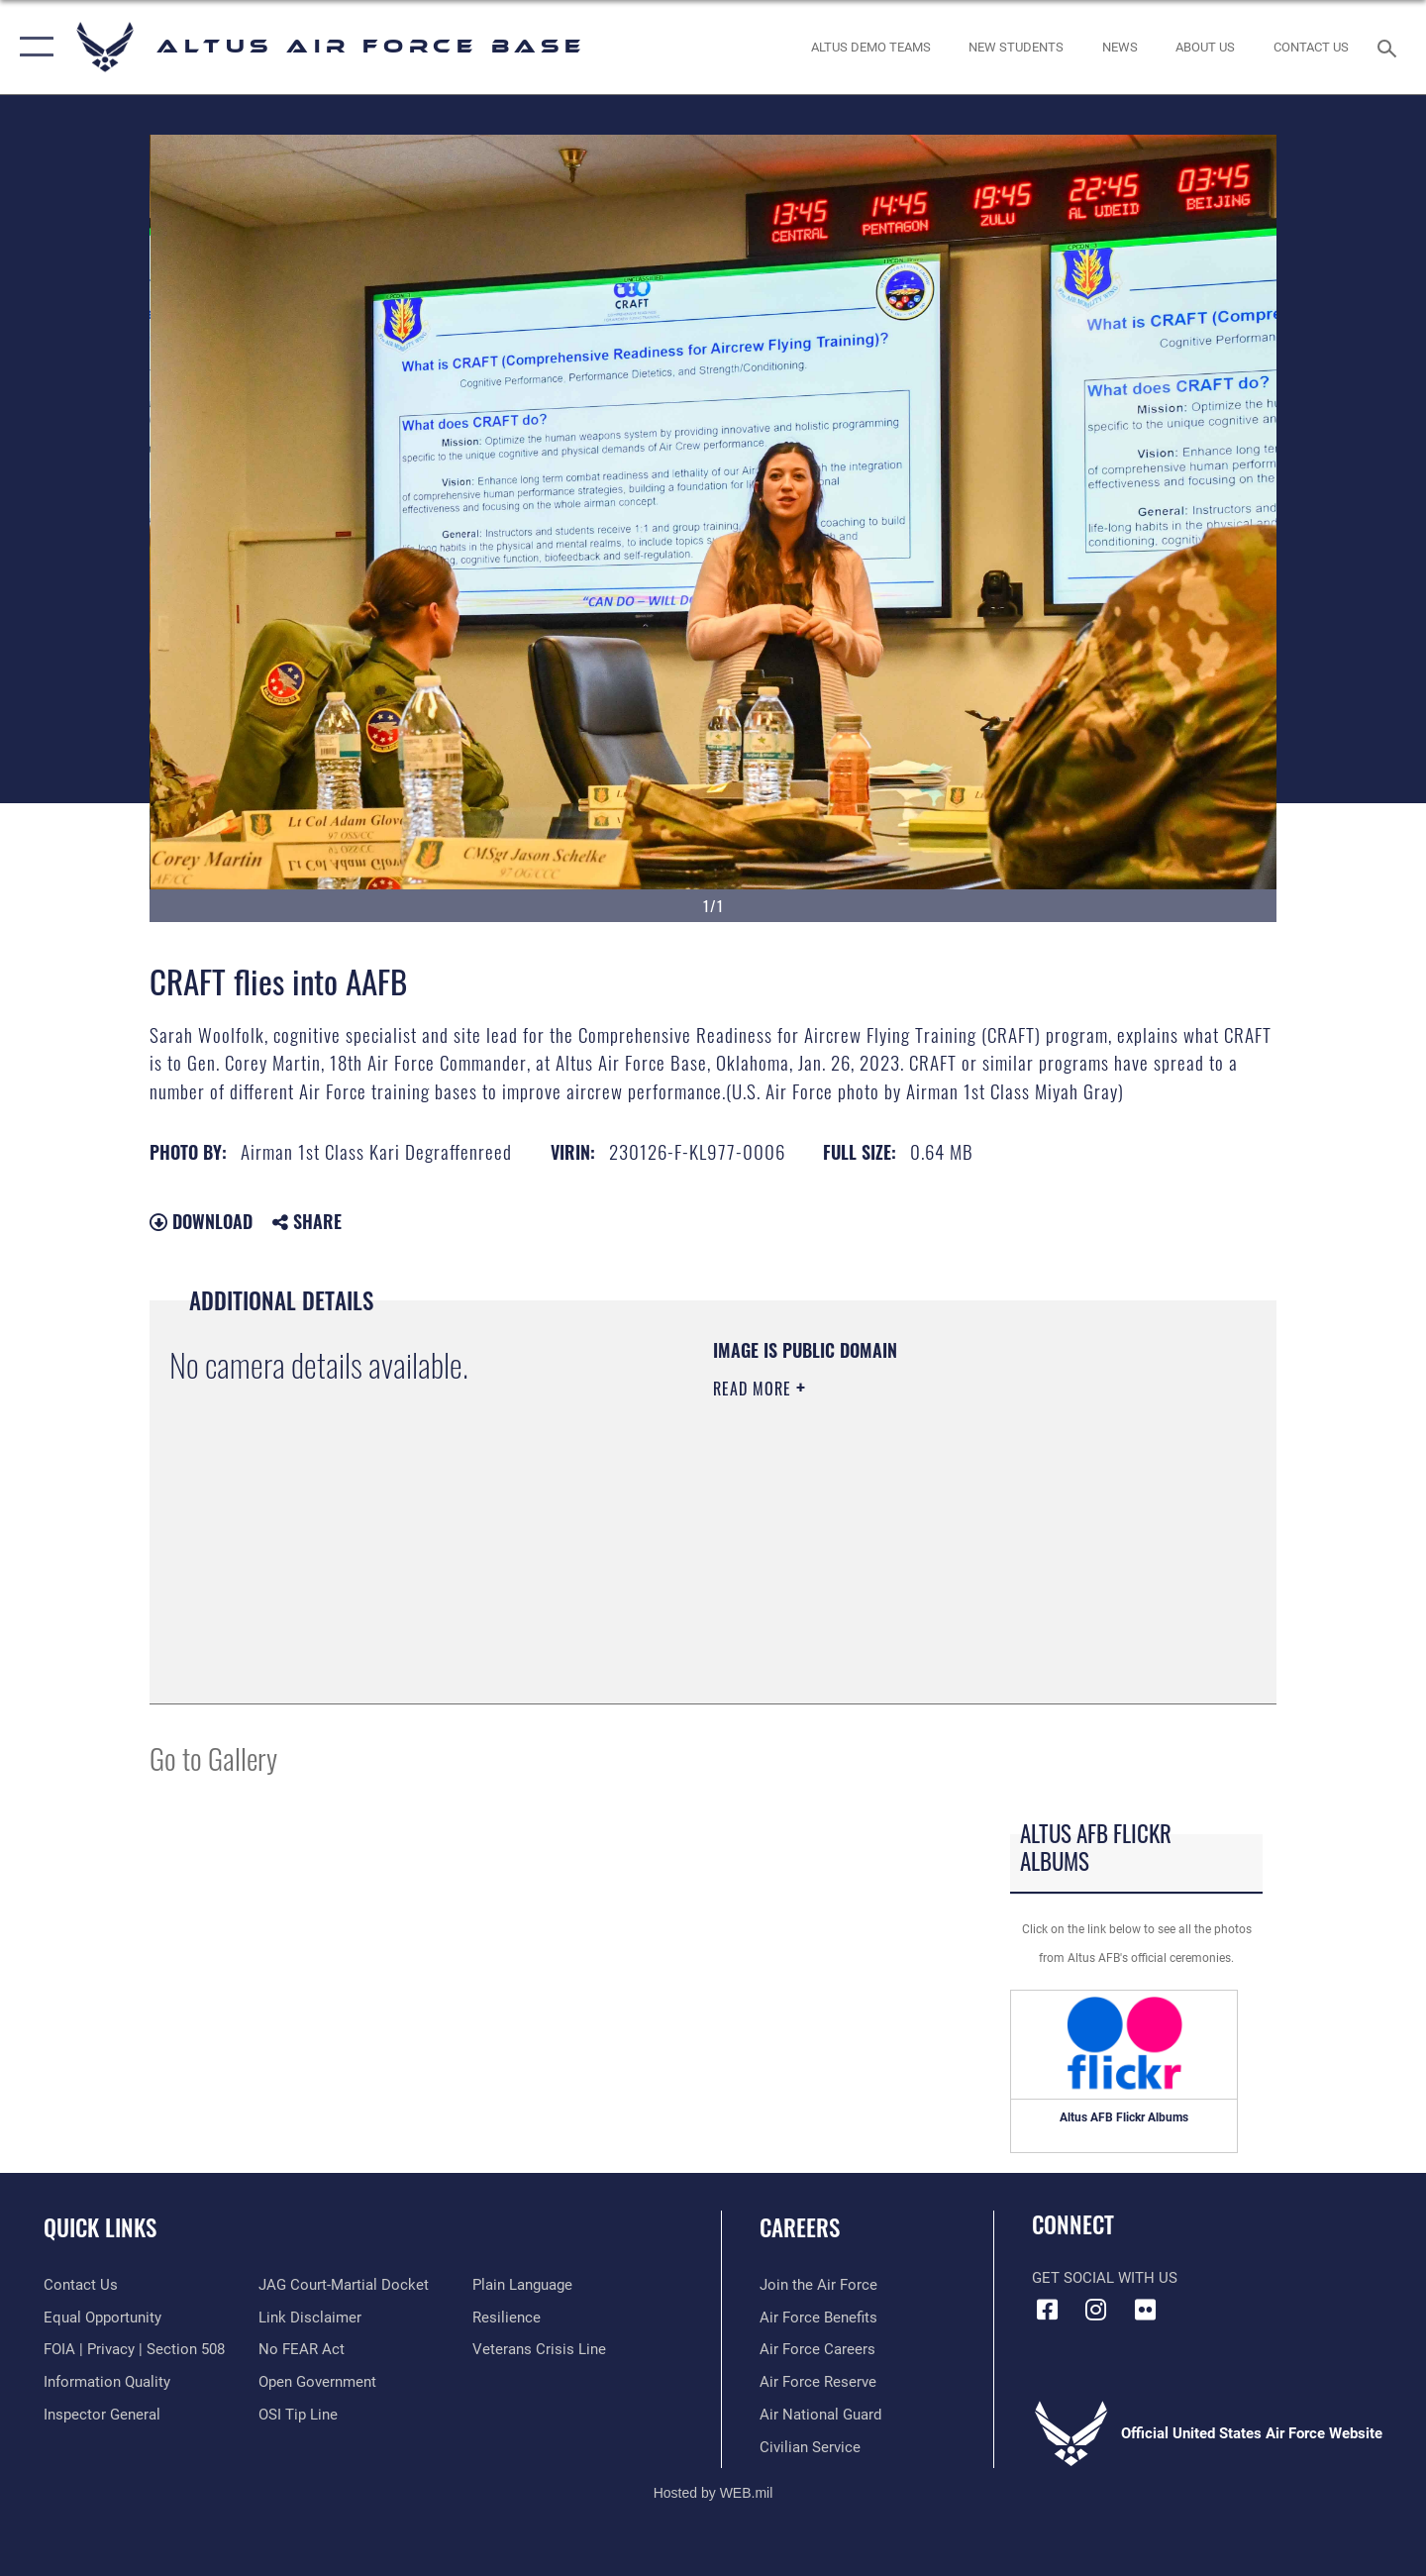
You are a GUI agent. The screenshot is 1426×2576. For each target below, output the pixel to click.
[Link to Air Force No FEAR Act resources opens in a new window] (301, 2349)
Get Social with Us (1104, 2278)
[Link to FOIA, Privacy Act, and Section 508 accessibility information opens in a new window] (134, 2349)
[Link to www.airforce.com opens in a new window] (818, 2285)
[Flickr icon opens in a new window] (1145, 2309)
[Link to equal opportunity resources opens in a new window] (102, 2317)
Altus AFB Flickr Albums (1124, 2117)
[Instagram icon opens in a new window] (1096, 2309)
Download (201, 1221)
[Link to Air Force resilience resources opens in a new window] (506, 2317)
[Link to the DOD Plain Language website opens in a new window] (522, 2285)
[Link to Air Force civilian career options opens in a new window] (810, 2447)
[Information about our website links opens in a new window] (309, 2317)
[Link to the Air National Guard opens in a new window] (820, 2414)
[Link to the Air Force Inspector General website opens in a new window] (102, 2414)
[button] (32, 47)
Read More (754, 1388)
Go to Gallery (213, 1757)
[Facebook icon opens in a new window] (1047, 2309)
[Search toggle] (1390, 46)
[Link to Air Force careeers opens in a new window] (817, 2349)
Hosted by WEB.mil (713, 2493)
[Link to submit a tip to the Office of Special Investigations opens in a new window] (298, 2414)
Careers (800, 2227)
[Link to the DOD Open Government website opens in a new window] (317, 2382)
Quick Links (100, 2227)
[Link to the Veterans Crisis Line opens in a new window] (539, 2349)
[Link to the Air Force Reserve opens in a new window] (818, 2382)
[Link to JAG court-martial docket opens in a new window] (343, 2285)
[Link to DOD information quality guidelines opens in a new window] (107, 2382)
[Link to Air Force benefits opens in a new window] (818, 2317)
